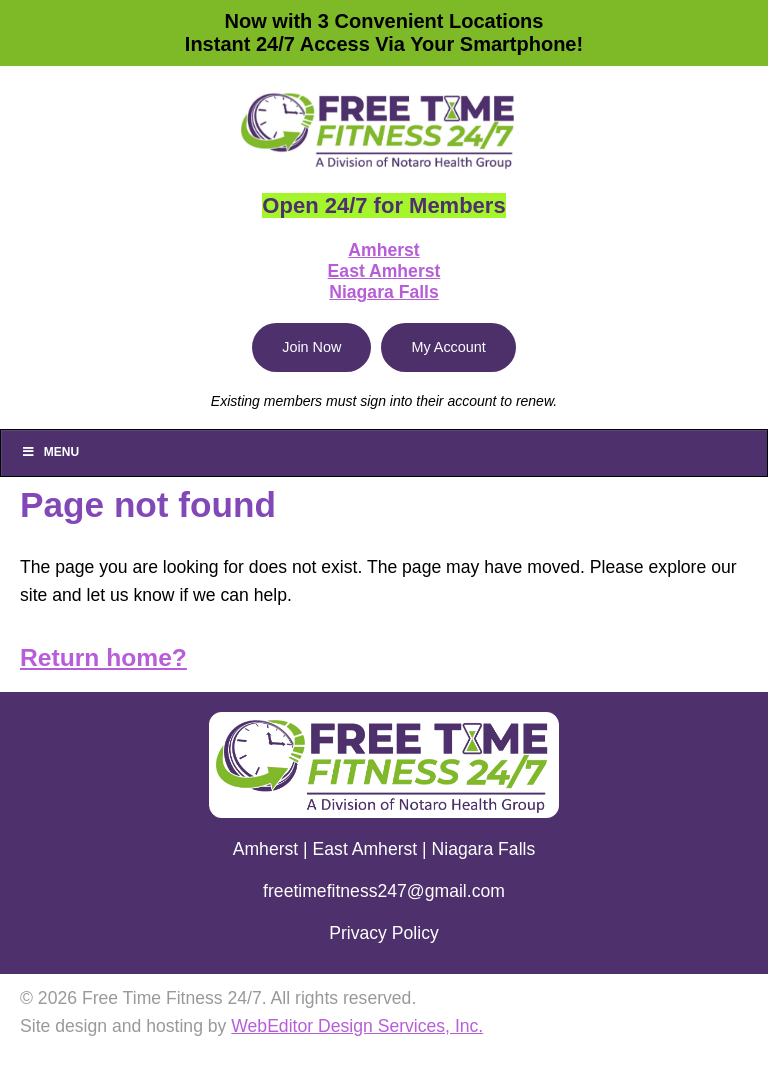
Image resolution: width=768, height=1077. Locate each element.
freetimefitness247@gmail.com (384, 891)
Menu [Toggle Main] (50, 452)
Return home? (103, 657)
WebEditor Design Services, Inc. (357, 1026)
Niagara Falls (384, 292)
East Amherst (384, 271)
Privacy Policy (384, 933)
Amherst (383, 250)
